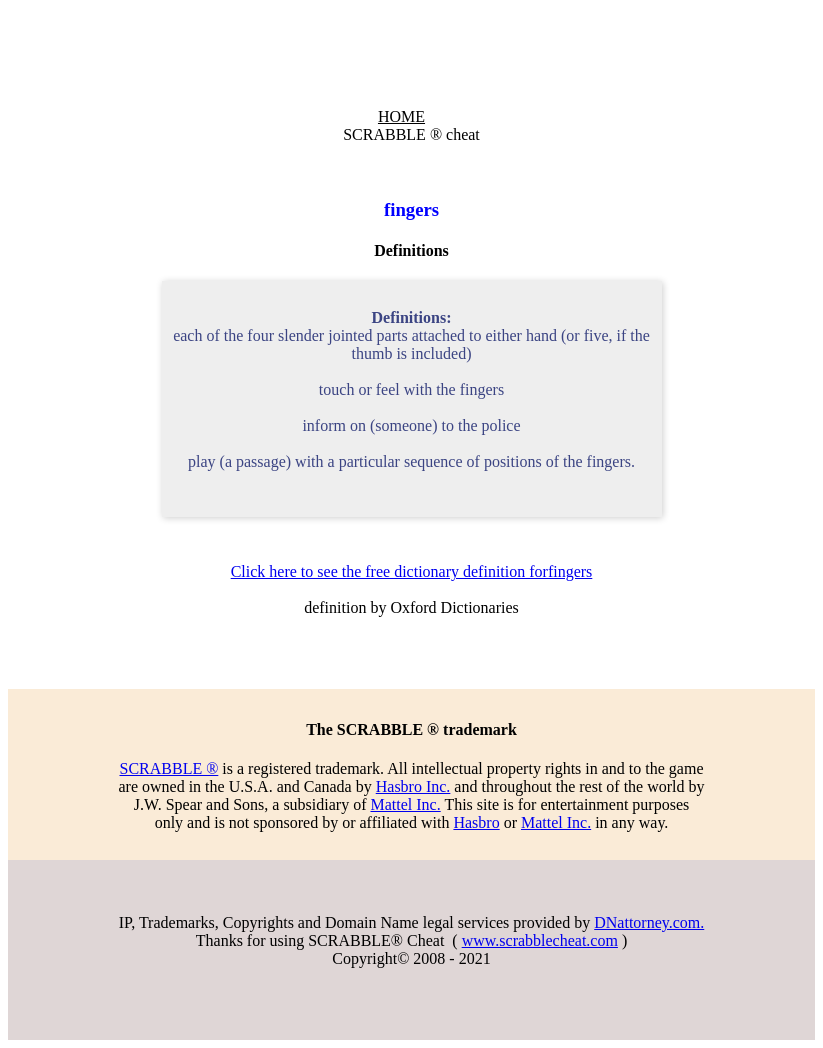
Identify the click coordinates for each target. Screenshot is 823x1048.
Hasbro (476, 822)
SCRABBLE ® (168, 768)
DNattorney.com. (649, 922)
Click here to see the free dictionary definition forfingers (412, 571)
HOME (401, 116)
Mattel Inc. (405, 804)
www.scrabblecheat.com (540, 940)
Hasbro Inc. (413, 786)
